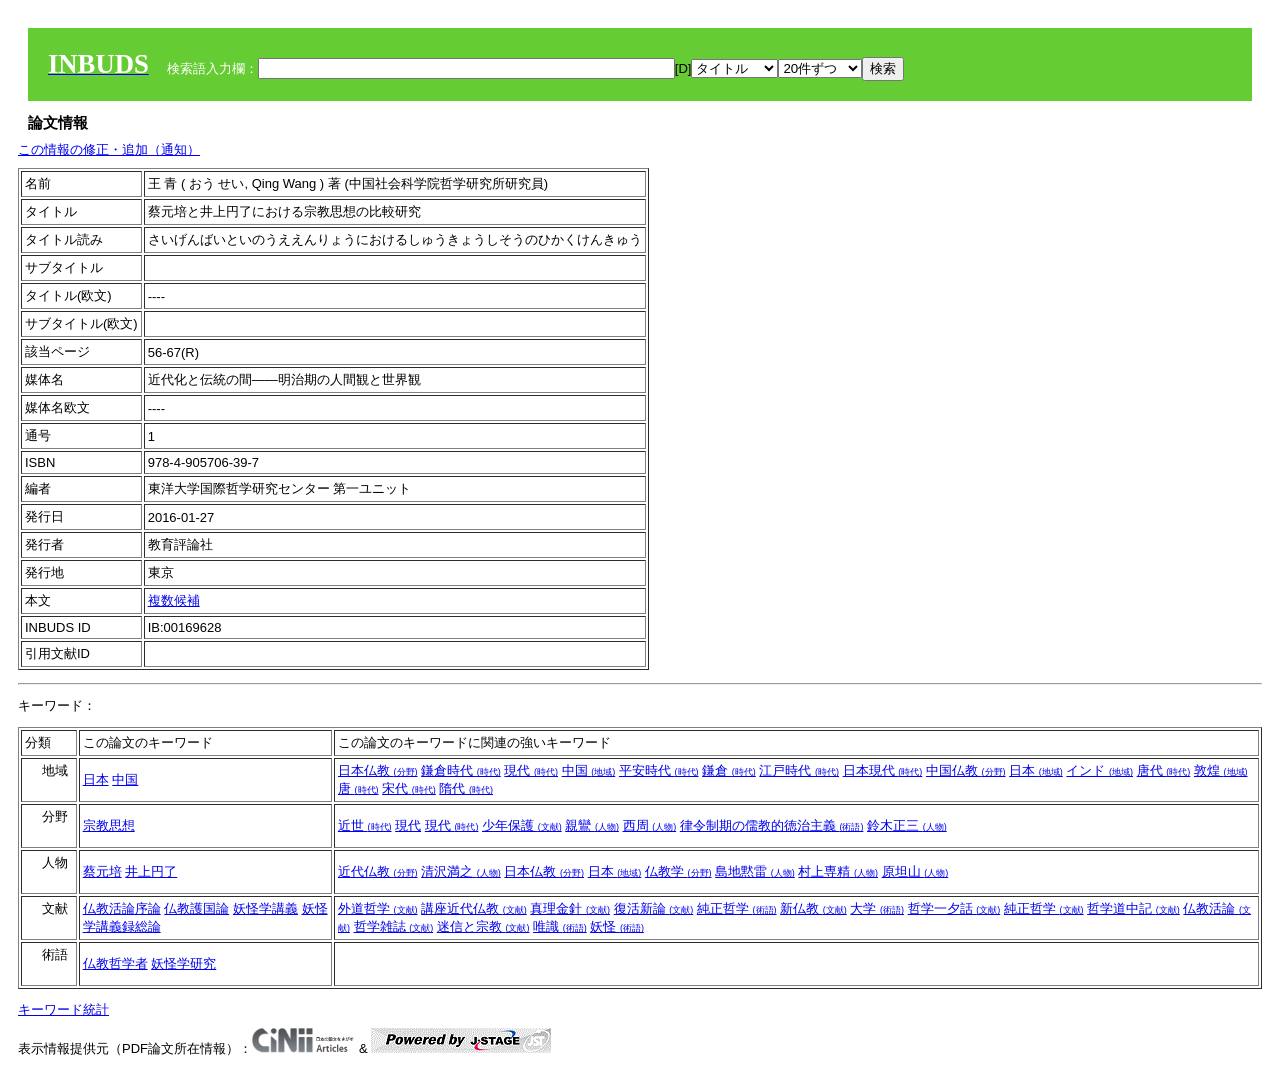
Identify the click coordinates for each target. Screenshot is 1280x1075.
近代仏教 (378, 871)
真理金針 (570, 908)
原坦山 (915, 871)
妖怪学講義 (265, 908)
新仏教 (813, 908)
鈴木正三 (907, 825)
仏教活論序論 (122, 908)
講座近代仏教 (474, 908)
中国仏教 (966, 770)
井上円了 (151, 871)
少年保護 (522, 825)
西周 (650, 825)
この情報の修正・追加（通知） (109, 149)
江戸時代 (799, 770)
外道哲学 (378, 908)
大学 (877, 908)
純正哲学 (737, 908)
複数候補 (174, 600)
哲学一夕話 (954, 908)
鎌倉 (729, 770)
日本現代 (883, 770)
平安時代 (659, 770)
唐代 (1164, 770)
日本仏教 (378, 770)
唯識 (560, 926)
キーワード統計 (63, 1009)
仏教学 (678, 871)
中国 (125, 779)
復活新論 (654, 908)
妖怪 (617, 926)
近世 (365, 825)
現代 (531, 770)
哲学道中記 (1133, 908)
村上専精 (838, 871)
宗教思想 (109, 825)
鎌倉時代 (461, 770)
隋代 (466, 788)
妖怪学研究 (183, 963)
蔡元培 (102, 871)
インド (1099, 770)
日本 (96, 779)
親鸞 (592, 825)
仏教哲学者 (115, 963)
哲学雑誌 (394, 926)
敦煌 (1221, 770)
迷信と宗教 (483, 926)
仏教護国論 (196, 908)
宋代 (409, 788)
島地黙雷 (755, 871)
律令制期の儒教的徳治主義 (772, 825)
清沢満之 (461, 871)
